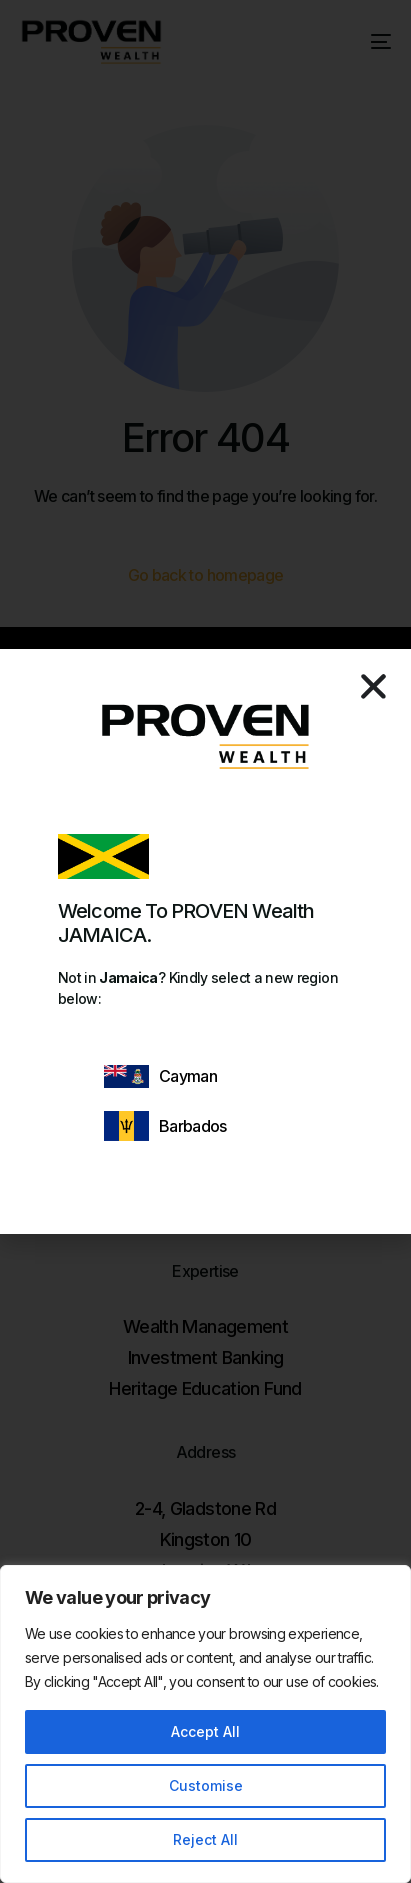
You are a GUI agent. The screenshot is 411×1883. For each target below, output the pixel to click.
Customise (206, 1785)
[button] (373, 686)
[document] (205, 941)
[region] (205, 1724)
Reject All (205, 1839)
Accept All (205, 1731)
